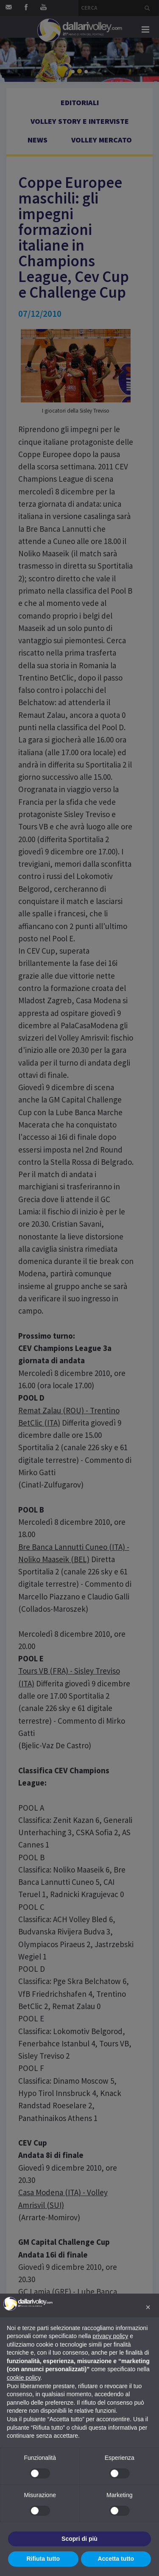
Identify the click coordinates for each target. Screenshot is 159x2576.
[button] (148, 2307)
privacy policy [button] (110, 2336)
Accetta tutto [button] (116, 2558)
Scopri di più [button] (79, 2538)
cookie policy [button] (23, 2377)
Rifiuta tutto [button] (43, 2558)
